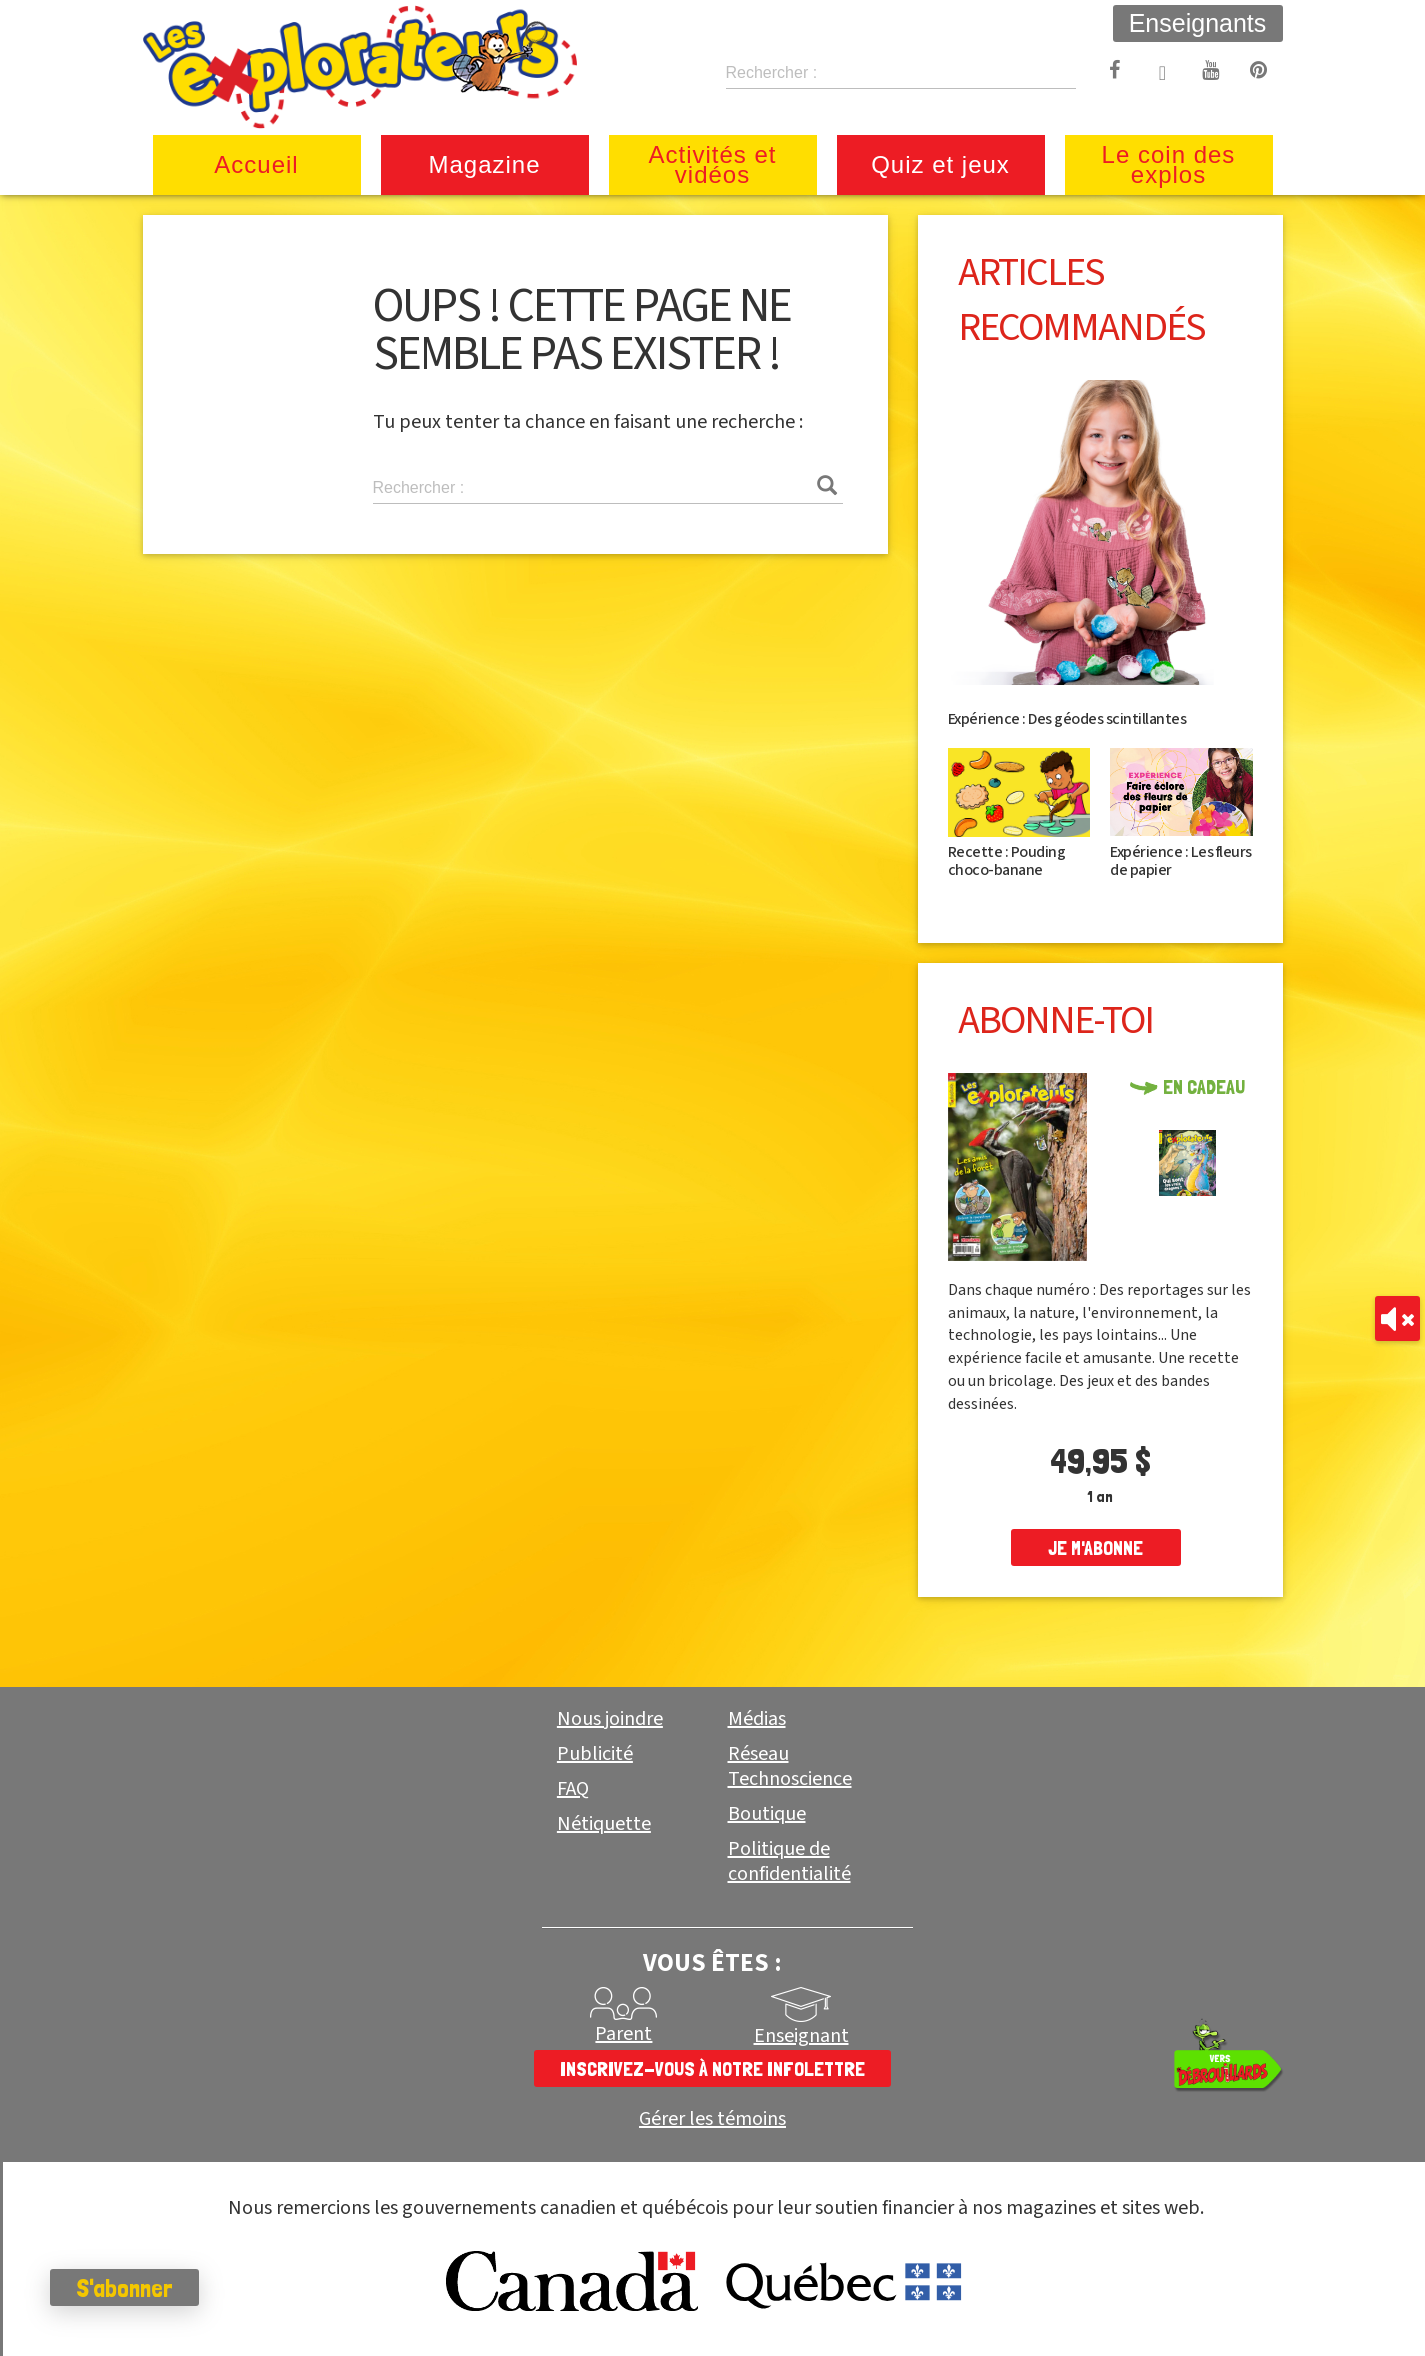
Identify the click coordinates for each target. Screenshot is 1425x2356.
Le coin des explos (1169, 164)
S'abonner (124, 2288)
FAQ (573, 1789)
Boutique (767, 1814)
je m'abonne (1095, 1548)
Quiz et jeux (940, 164)
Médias (757, 1719)
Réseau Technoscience (790, 1766)
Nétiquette (604, 1824)
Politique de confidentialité (789, 1861)
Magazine (484, 164)
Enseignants (1198, 23)
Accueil (256, 164)
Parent (623, 2034)
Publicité (595, 1754)
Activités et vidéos (712, 164)
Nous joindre (610, 1719)
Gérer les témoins (712, 2119)
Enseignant (801, 2036)
